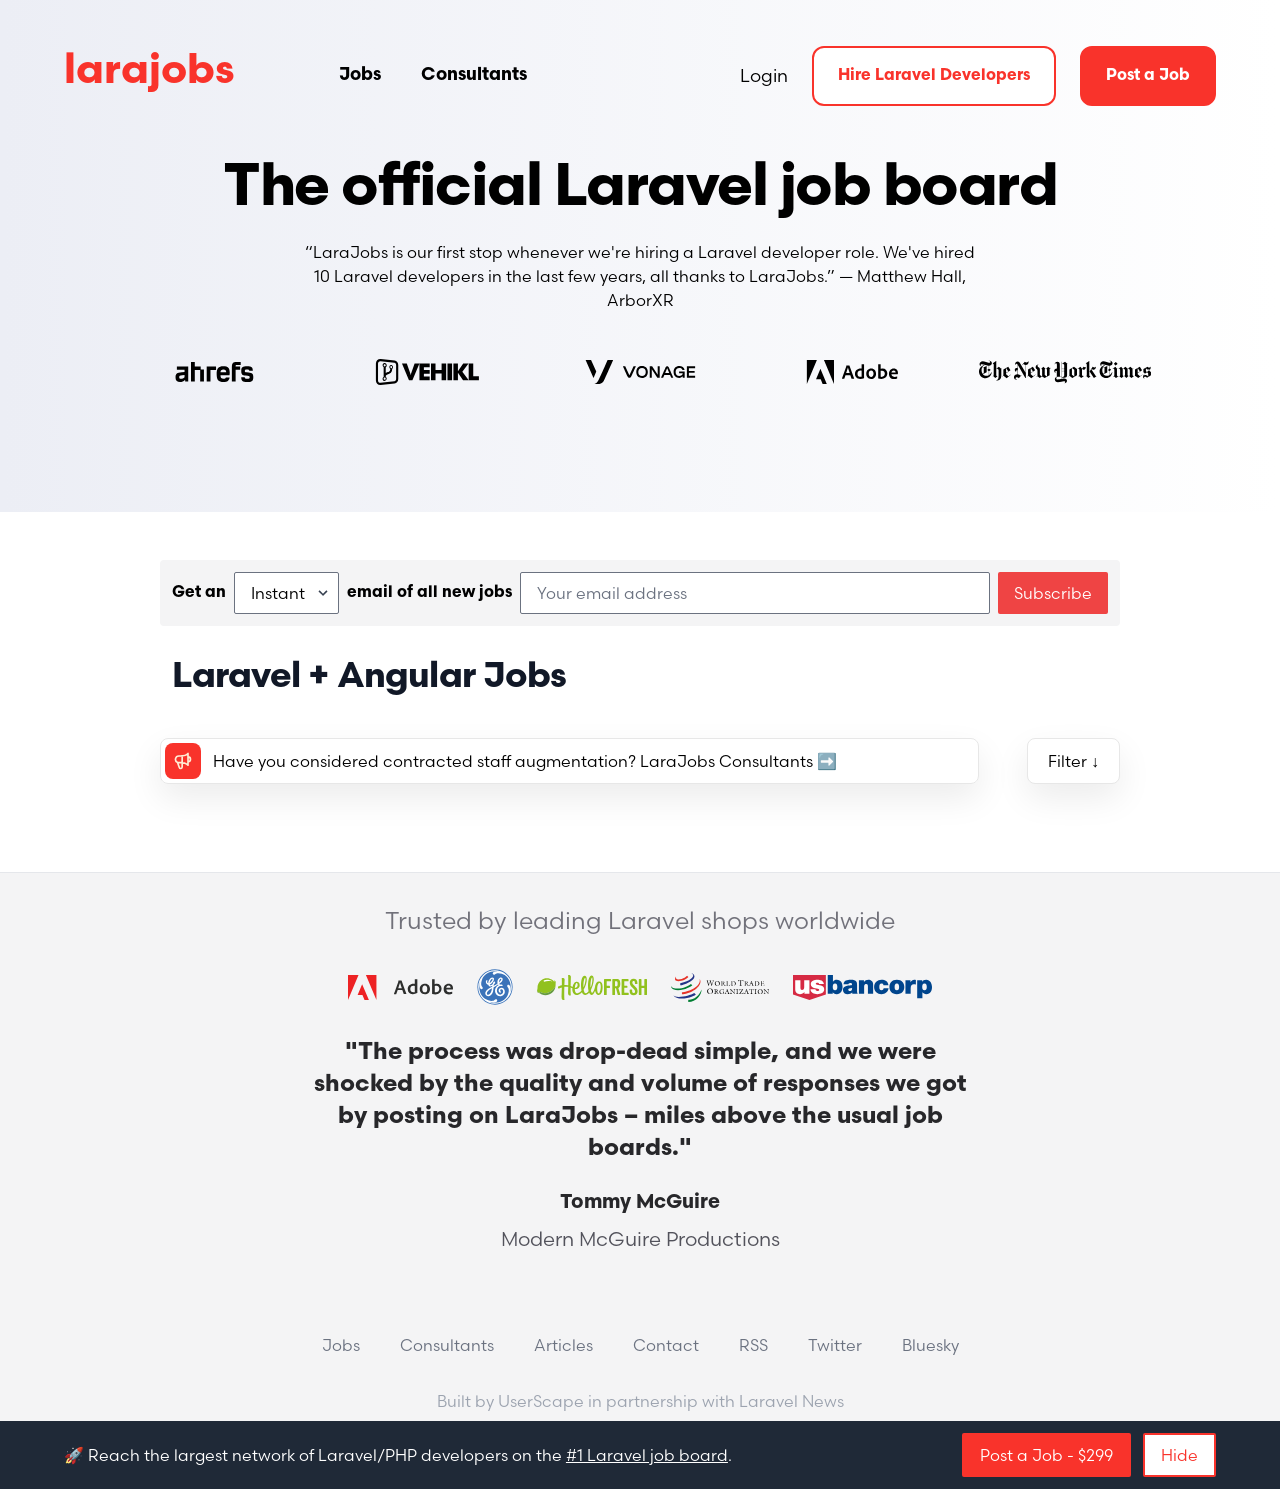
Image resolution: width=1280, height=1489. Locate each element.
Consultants (474, 75)
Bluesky (930, 1345)
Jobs (360, 75)
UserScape (541, 1401)
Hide (1179, 1455)
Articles (563, 1345)
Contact (666, 1345)
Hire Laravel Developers (934, 76)
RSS (753, 1345)
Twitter (835, 1345)
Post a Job (1148, 76)
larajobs (149, 72)
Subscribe (1053, 593)
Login (764, 75)
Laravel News (791, 1401)
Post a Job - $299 (1046, 1455)
